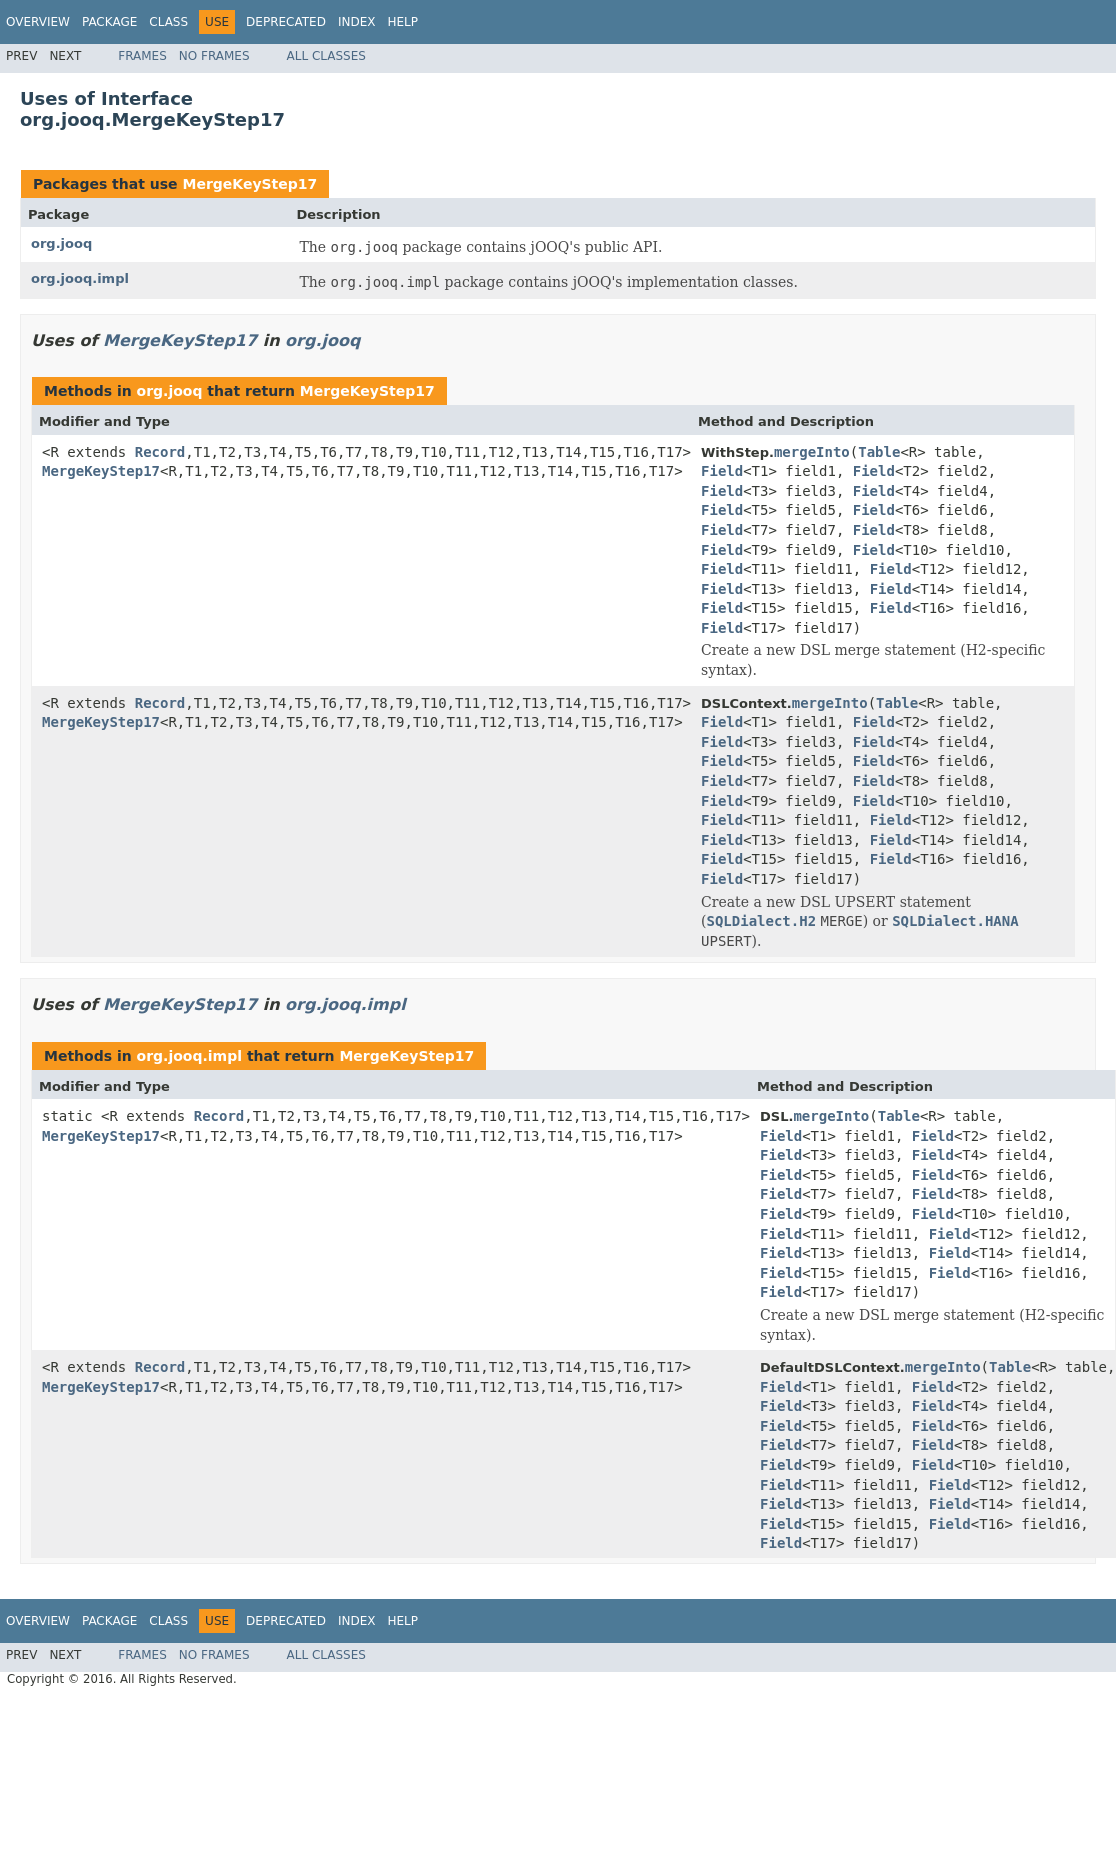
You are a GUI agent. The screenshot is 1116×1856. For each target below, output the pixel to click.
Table (879, 452)
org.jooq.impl (80, 278)
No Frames (214, 56)
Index (357, 22)
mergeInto (812, 452)
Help (402, 22)
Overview (38, 22)
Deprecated (286, 22)
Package (109, 22)
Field (722, 471)
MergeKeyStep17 (249, 184)
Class (168, 22)
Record (160, 452)
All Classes (326, 56)
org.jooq (61, 243)
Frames (142, 56)
